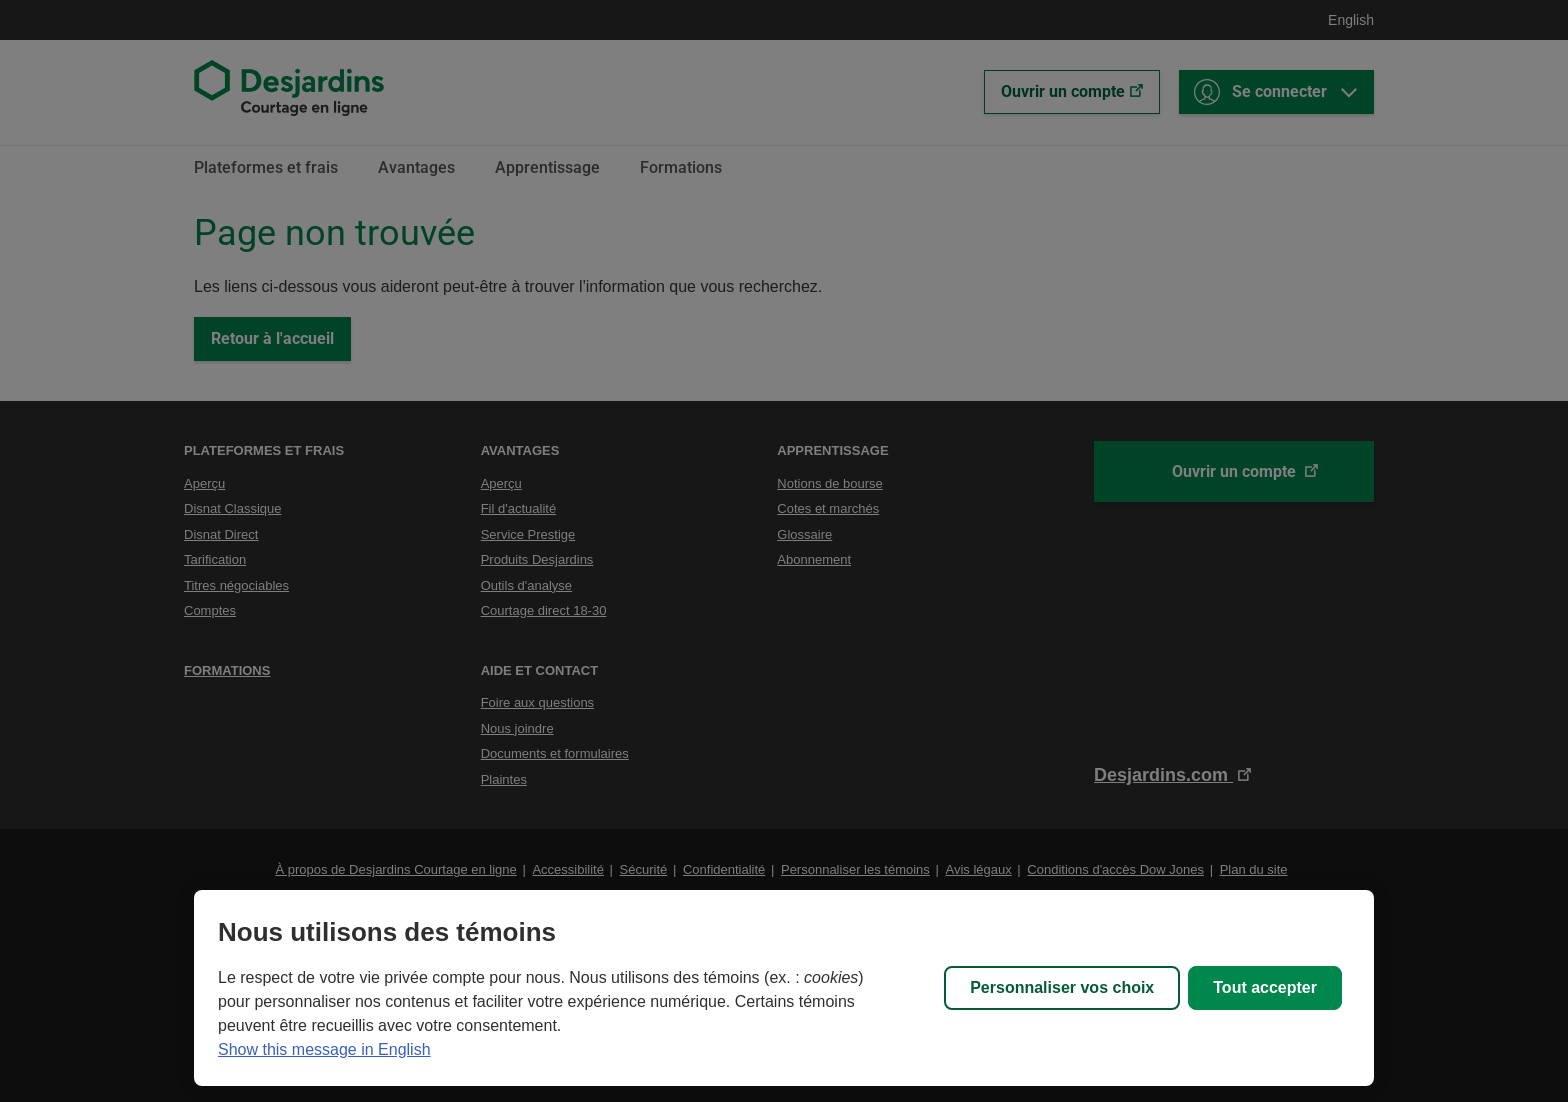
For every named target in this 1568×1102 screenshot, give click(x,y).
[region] (784, 988)
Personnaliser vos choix (1062, 987)
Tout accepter (1265, 987)
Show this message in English (324, 1049)
